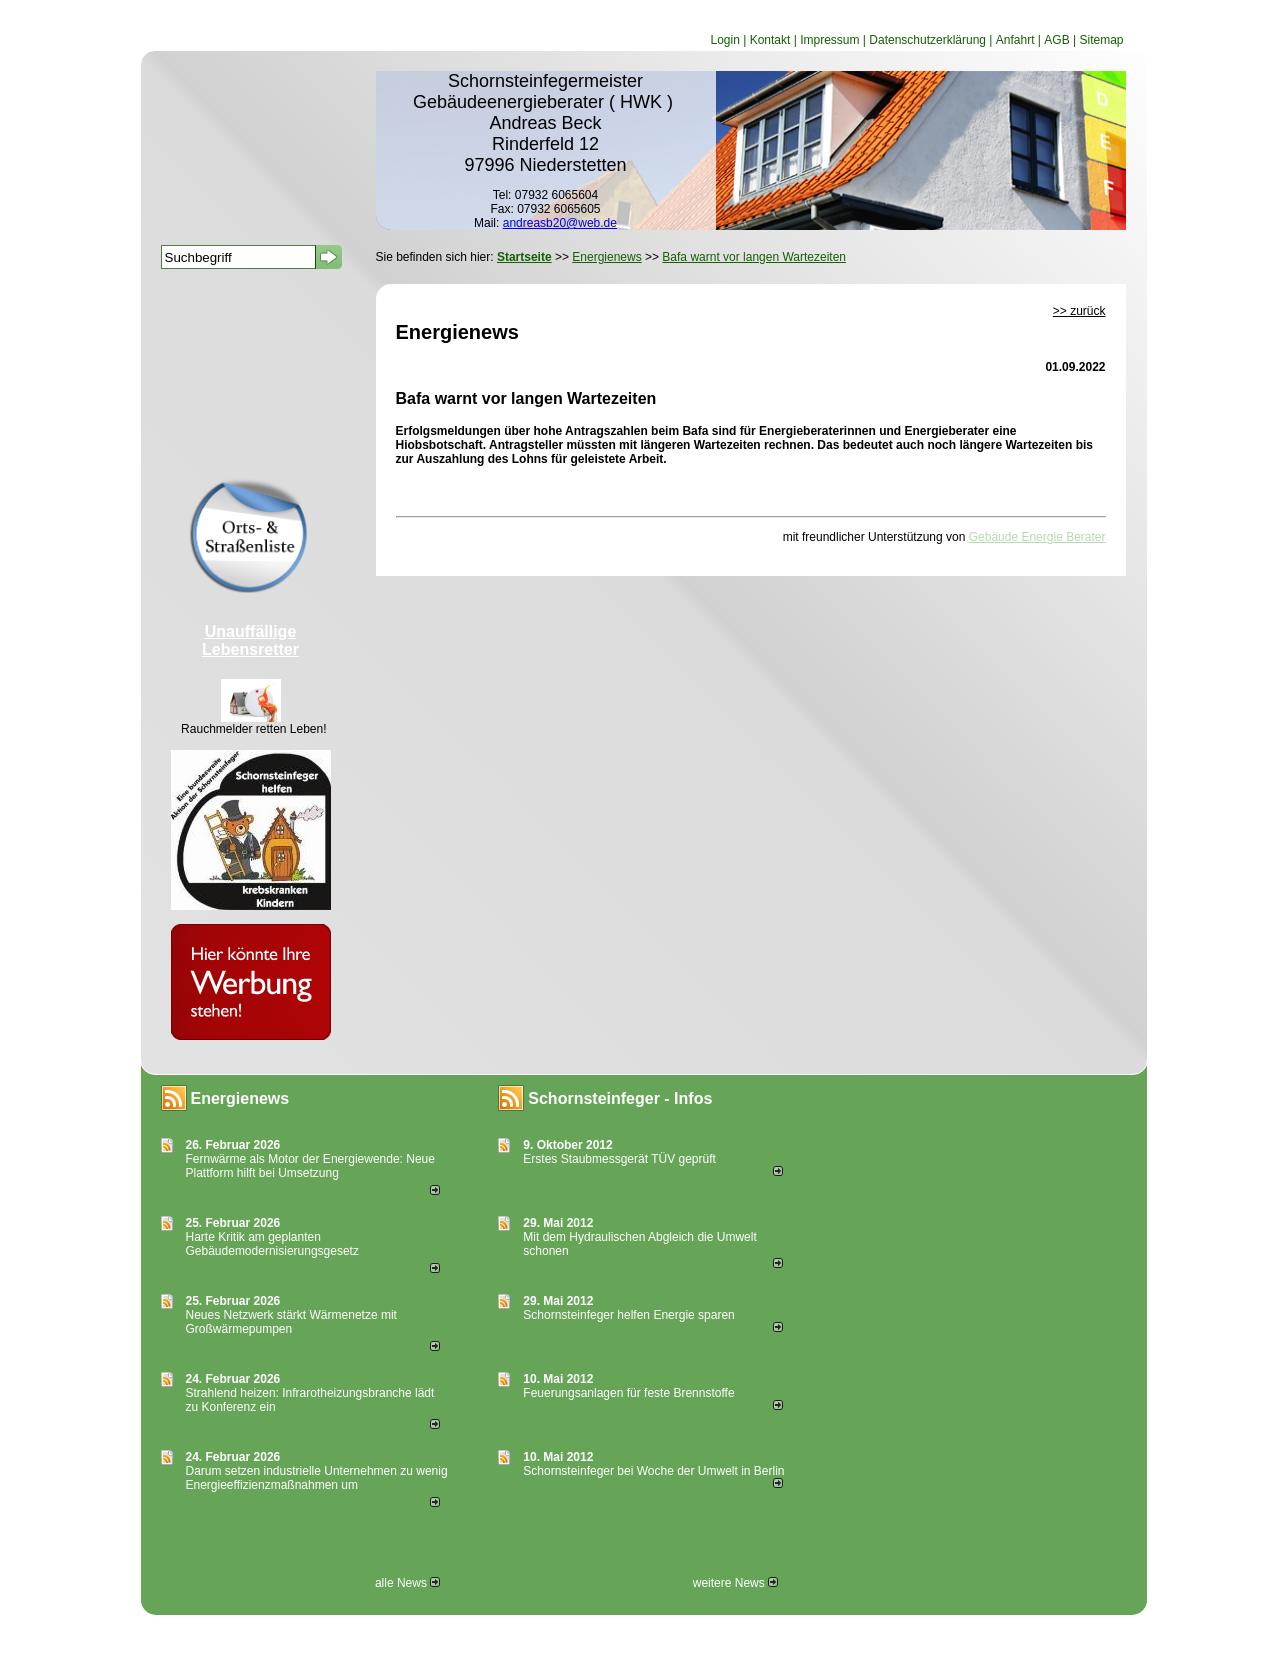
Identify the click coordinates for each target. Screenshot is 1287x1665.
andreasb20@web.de (560, 223)
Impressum (829, 40)
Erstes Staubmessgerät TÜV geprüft (619, 1159)
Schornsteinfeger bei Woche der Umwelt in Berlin (653, 1471)
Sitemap (1101, 40)
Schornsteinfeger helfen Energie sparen (628, 1315)
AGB (1056, 40)
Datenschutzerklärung (927, 40)
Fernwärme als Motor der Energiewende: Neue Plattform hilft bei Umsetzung (310, 1166)
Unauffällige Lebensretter (250, 640)
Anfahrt (1015, 40)
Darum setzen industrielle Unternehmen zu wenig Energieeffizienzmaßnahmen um (317, 1478)
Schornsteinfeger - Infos (620, 1098)
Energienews (240, 1098)
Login (724, 40)
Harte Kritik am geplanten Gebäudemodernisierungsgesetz (272, 1244)
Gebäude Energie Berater (1037, 537)
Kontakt (770, 40)
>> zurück (1079, 311)
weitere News (735, 1583)
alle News (407, 1583)
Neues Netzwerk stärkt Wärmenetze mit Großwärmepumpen (291, 1322)
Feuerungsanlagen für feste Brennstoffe (628, 1393)
